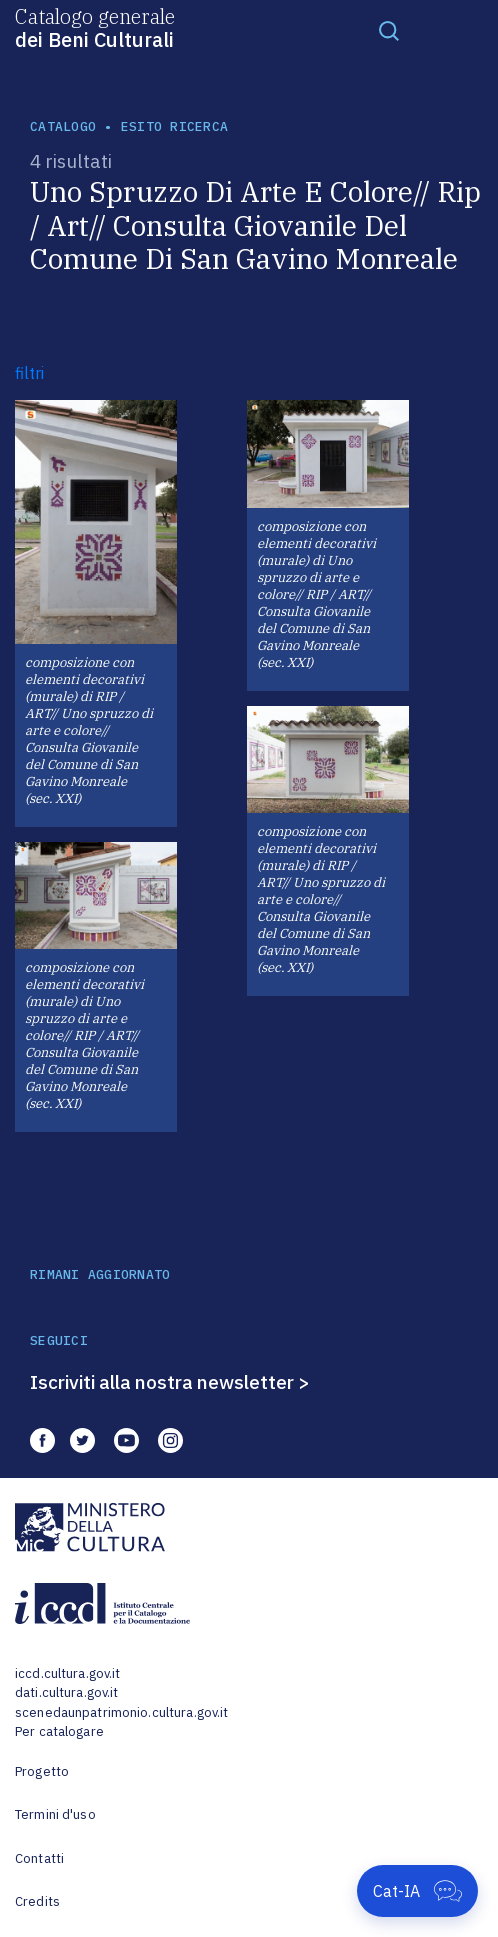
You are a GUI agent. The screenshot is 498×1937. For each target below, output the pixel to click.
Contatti (39, 1858)
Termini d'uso (55, 1814)
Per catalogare (59, 1731)
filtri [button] (29, 373)
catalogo (63, 126)
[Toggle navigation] (389, 30)
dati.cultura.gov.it (66, 1692)
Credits (37, 1901)
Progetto (42, 1771)
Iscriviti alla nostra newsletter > (170, 1382)
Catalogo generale (95, 27)
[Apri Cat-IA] (417, 1891)
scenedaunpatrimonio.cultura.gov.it (121, 1712)
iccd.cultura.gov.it (67, 1673)
